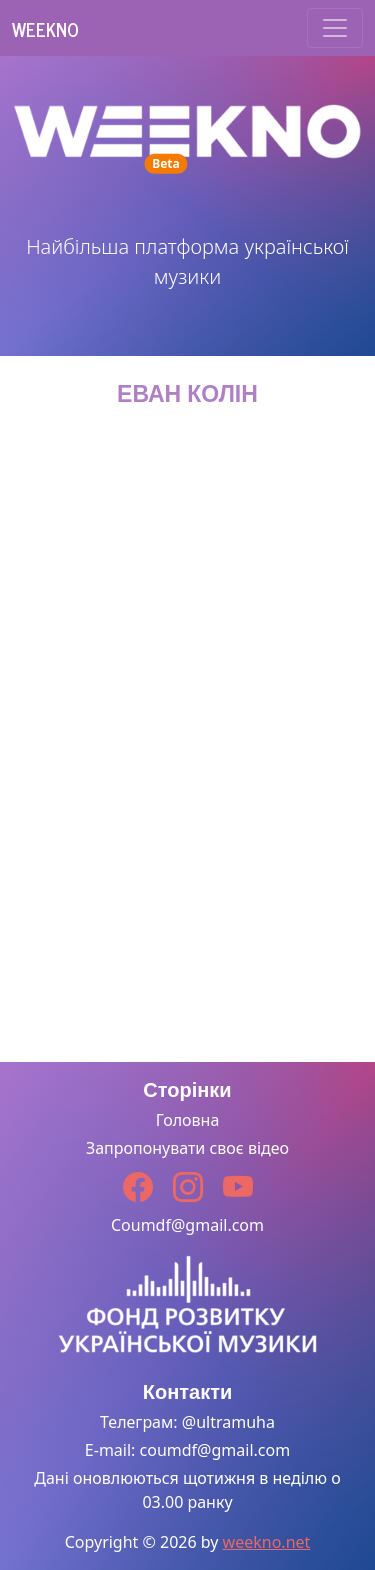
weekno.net (267, 1542)
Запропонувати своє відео (187, 1148)
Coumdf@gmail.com (187, 1225)
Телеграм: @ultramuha (187, 1422)
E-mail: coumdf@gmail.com (187, 1450)
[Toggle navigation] (335, 28)
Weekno (45, 29)
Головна (188, 1120)
